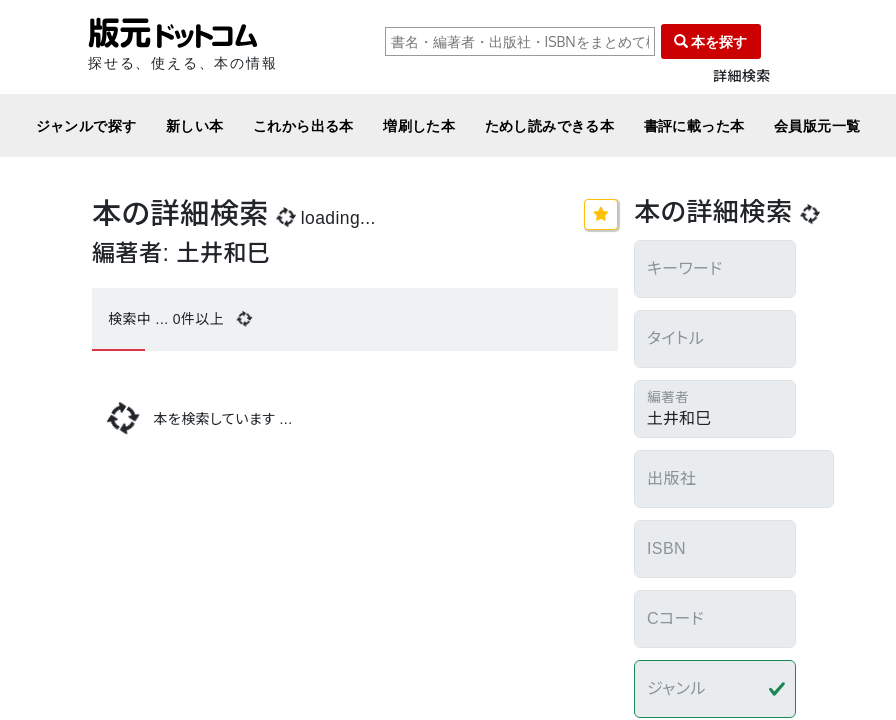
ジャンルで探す (86, 125)
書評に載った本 (694, 125)
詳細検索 (742, 76)
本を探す (711, 41)
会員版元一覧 (817, 125)
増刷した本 (419, 125)
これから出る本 (303, 125)
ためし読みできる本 (550, 125)
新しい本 (195, 125)
